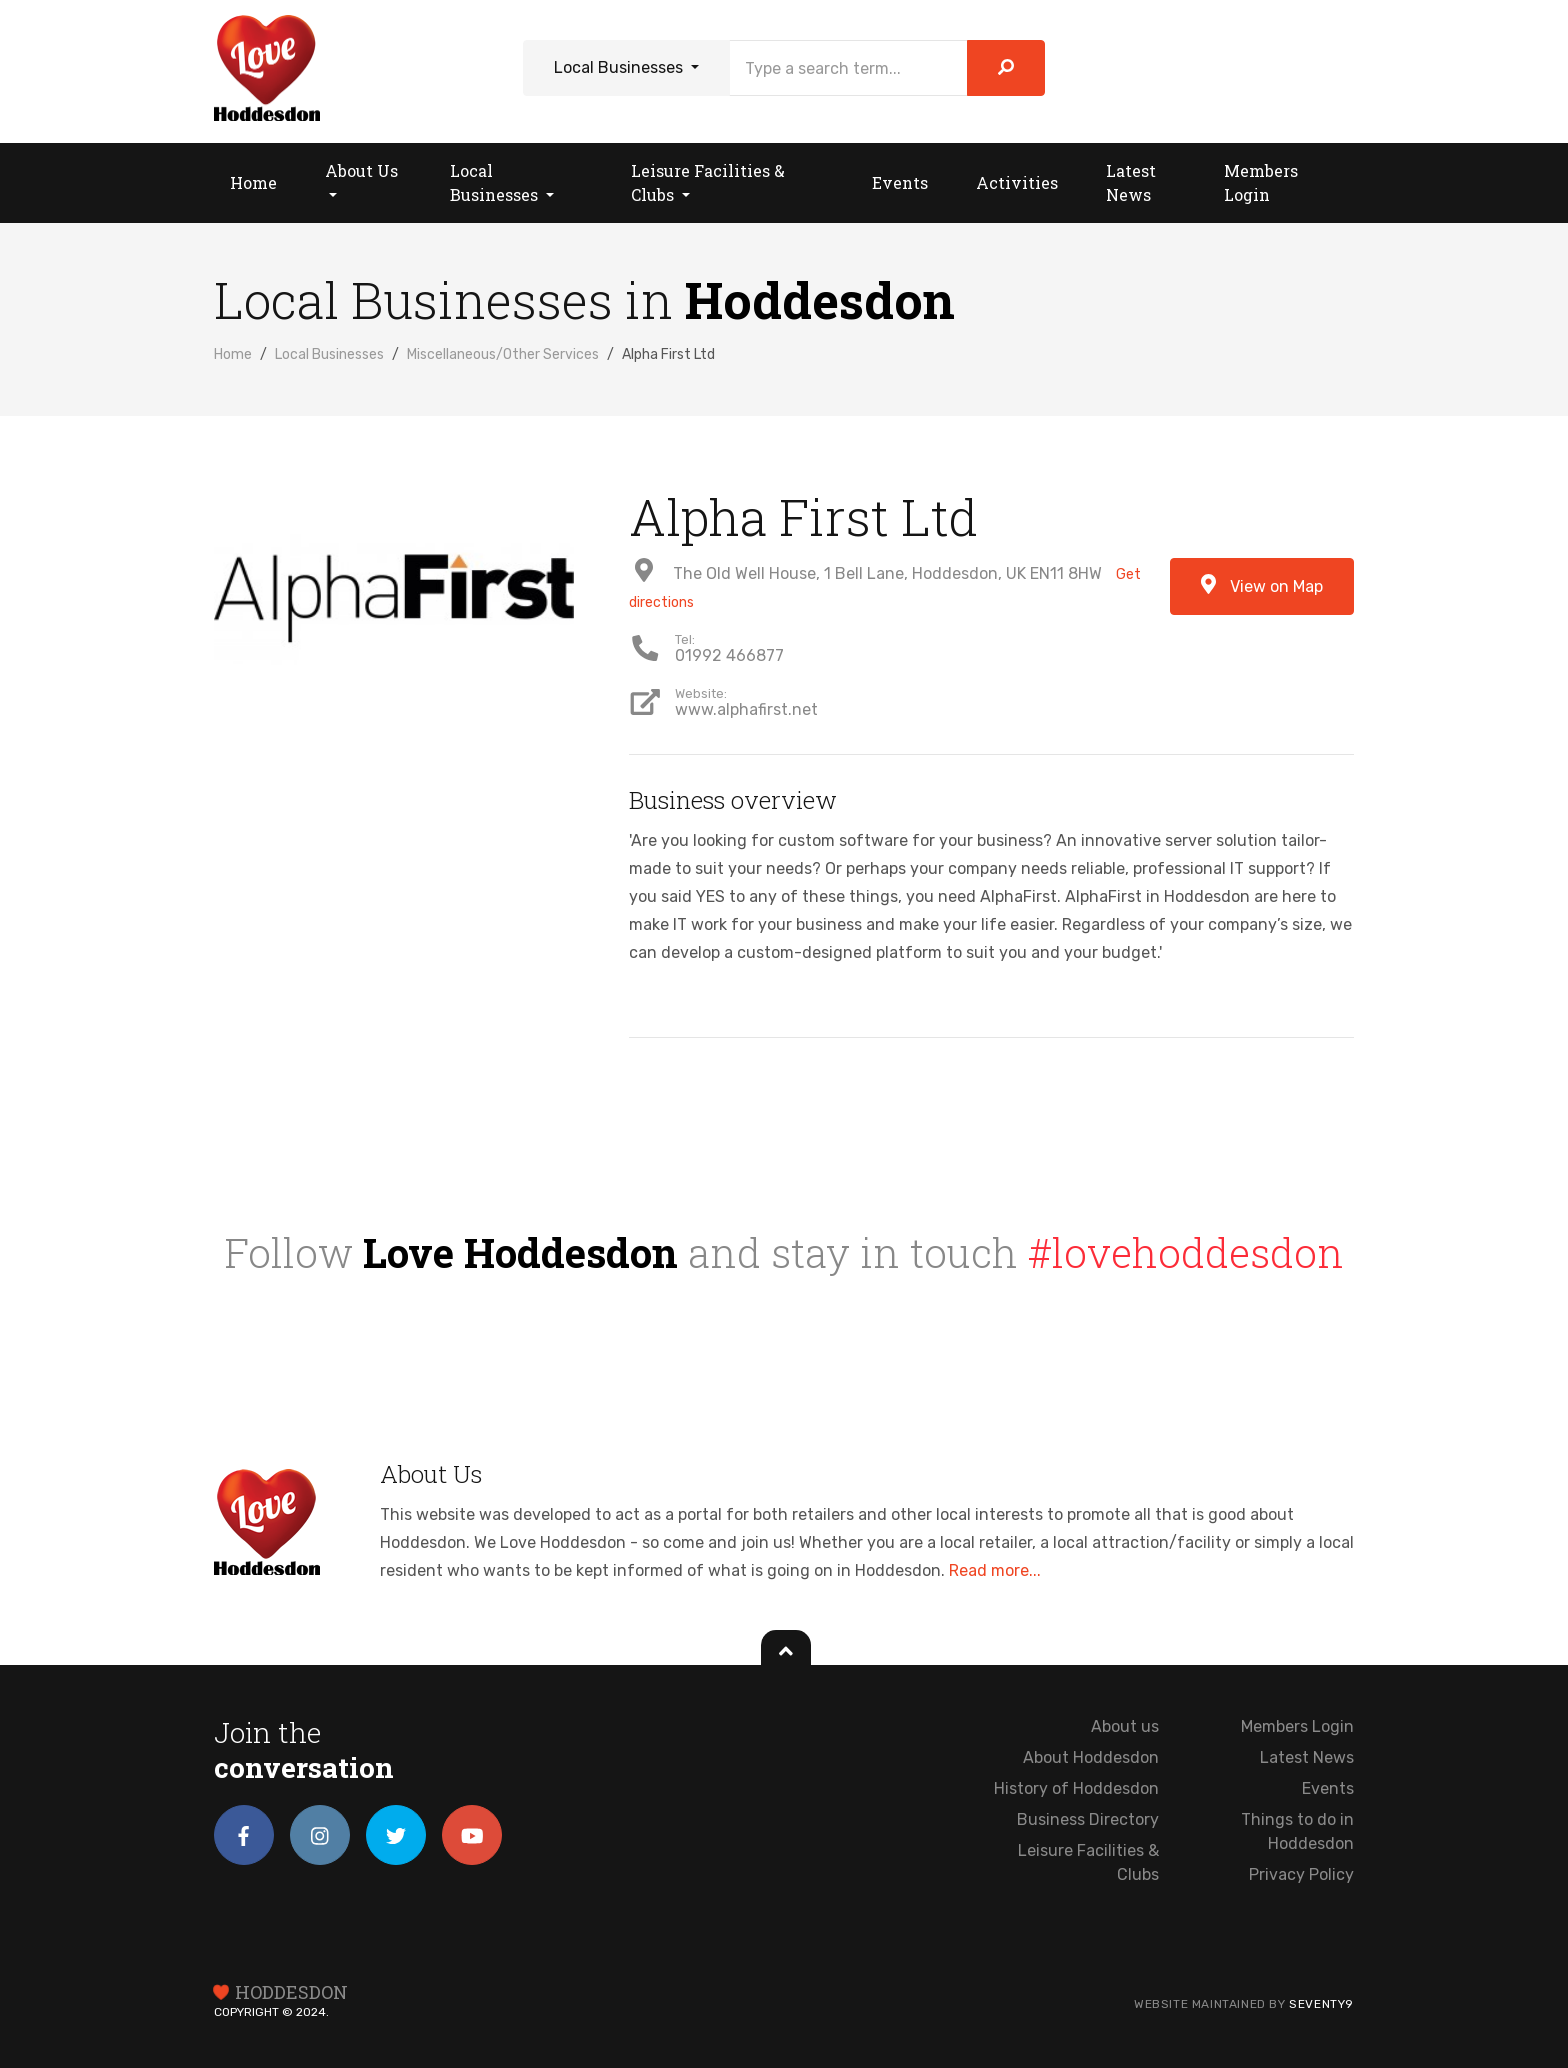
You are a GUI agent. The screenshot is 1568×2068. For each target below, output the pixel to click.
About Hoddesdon (1091, 1757)
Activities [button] (1017, 182)
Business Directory (1088, 1819)
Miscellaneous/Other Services (503, 354)
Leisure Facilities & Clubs (1088, 1862)
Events (1328, 1788)
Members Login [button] (1261, 182)
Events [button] (900, 182)
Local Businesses (620, 67)
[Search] (848, 68)
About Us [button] (361, 170)
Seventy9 (1321, 2004)
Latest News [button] (1131, 182)
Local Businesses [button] (496, 182)
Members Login (1297, 1726)
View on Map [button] (1262, 585)
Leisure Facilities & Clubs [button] (708, 182)
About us (1125, 1726)
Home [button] (253, 182)
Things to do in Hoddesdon (1297, 1831)
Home (233, 354)
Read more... (995, 1570)
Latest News (1307, 1757)
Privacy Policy (1301, 1874)
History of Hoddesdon (1076, 1788)
